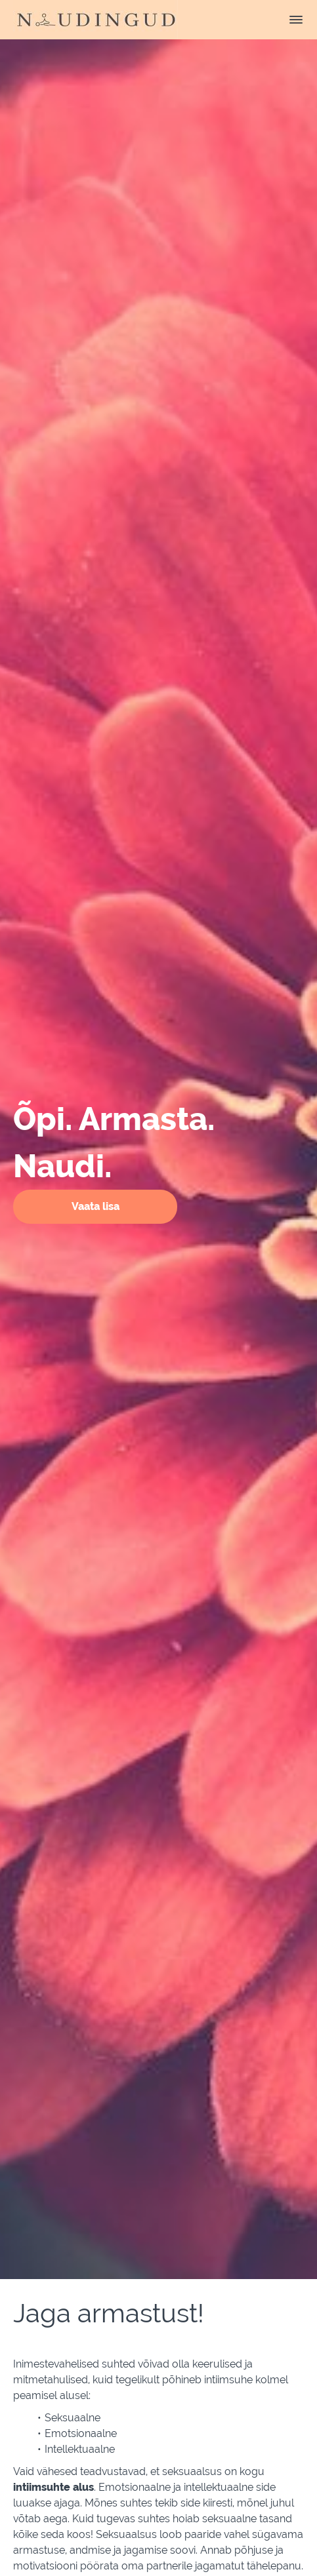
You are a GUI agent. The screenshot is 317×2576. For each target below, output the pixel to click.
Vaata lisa (95, 1206)
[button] (296, 19)
